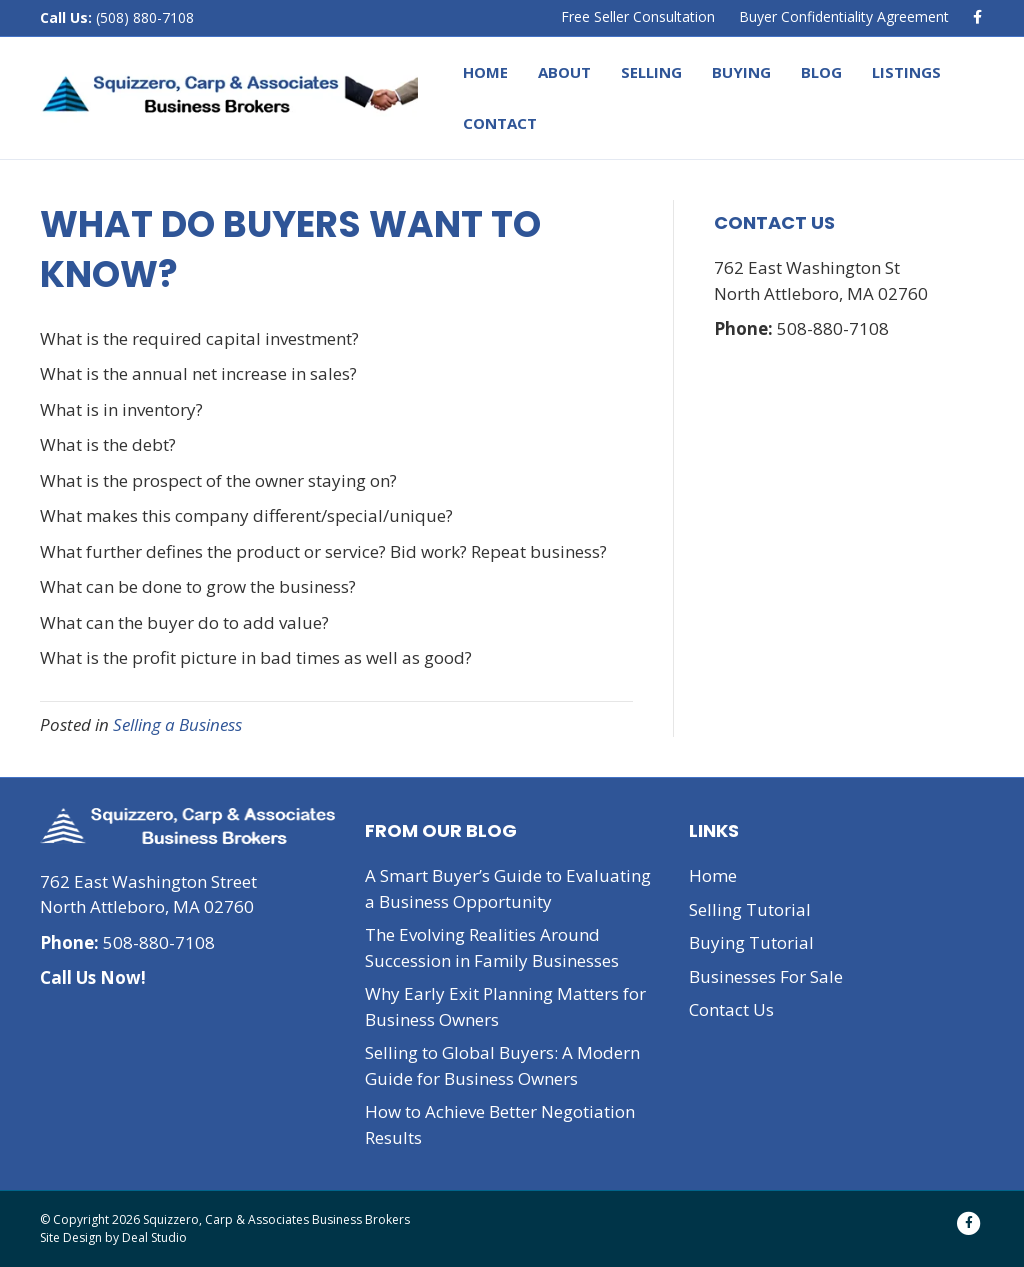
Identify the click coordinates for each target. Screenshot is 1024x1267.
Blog (821, 72)
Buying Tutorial (751, 942)
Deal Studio (154, 1237)
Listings (906, 72)
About (564, 72)
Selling (651, 72)
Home (485, 72)
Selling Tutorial (750, 909)
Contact (500, 123)
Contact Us (731, 1009)
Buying (741, 72)
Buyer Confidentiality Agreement (844, 16)
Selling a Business (177, 724)
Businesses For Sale (766, 976)
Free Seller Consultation (638, 16)
